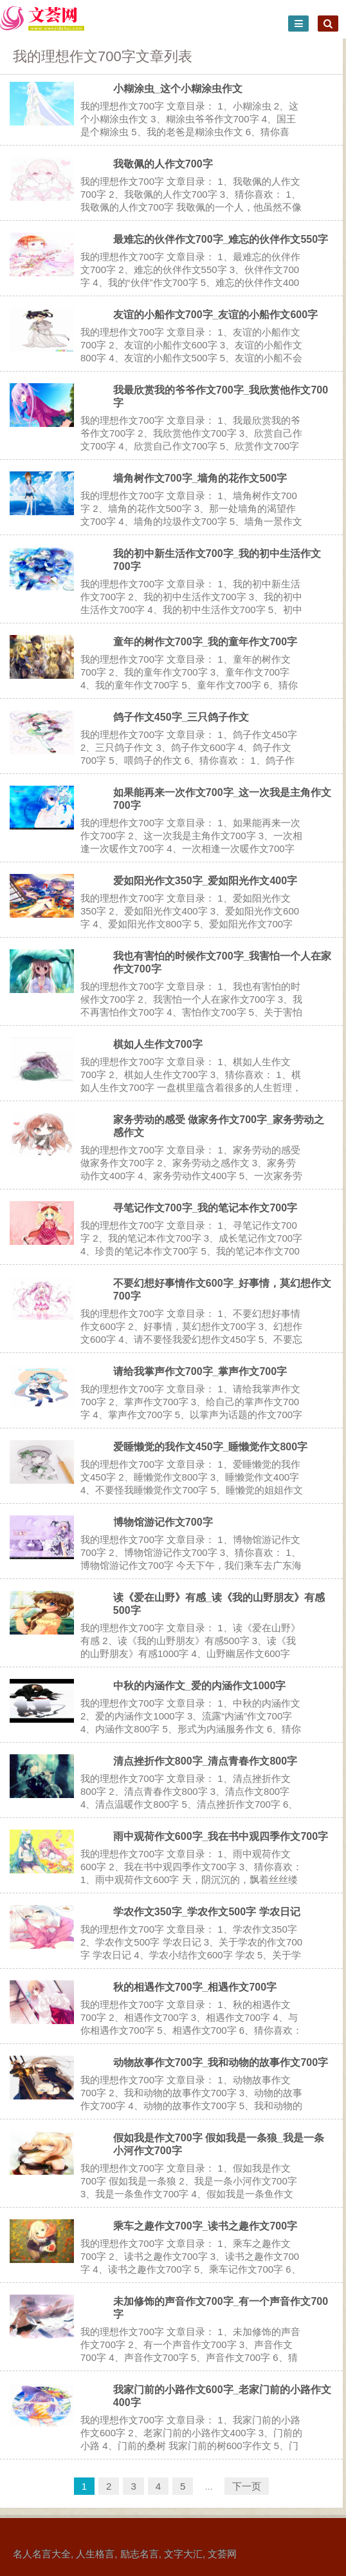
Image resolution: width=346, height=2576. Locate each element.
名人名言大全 (42, 2553)
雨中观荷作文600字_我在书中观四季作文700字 (220, 1836)
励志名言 (139, 2553)
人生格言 (95, 2553)
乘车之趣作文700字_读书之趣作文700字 (205, 2226)
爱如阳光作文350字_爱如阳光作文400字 (205, 880)
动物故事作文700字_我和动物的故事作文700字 (220, 2062)
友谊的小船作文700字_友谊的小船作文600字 (215, 314)
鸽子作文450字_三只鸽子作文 (181, 717)
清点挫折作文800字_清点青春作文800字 (205, 1761)
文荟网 (222, 2553)
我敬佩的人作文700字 (163, 163)
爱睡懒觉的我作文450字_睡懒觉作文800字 (210, 1446)
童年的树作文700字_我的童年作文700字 (205, 641)
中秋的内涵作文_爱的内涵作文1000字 (199, 1685)
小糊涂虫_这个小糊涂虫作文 (177, 88)
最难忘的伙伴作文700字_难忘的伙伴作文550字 (220, 239)
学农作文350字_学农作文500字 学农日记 (206, 1911)
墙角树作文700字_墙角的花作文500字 (200, 478)
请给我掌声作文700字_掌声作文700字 (200, 1371)
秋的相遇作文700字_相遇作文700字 (195, 1987)
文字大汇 (183, 2553)
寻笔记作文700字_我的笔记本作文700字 (205, 1207)
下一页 (246, 2486)
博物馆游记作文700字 (163, 1522)
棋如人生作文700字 (158, 1044)
